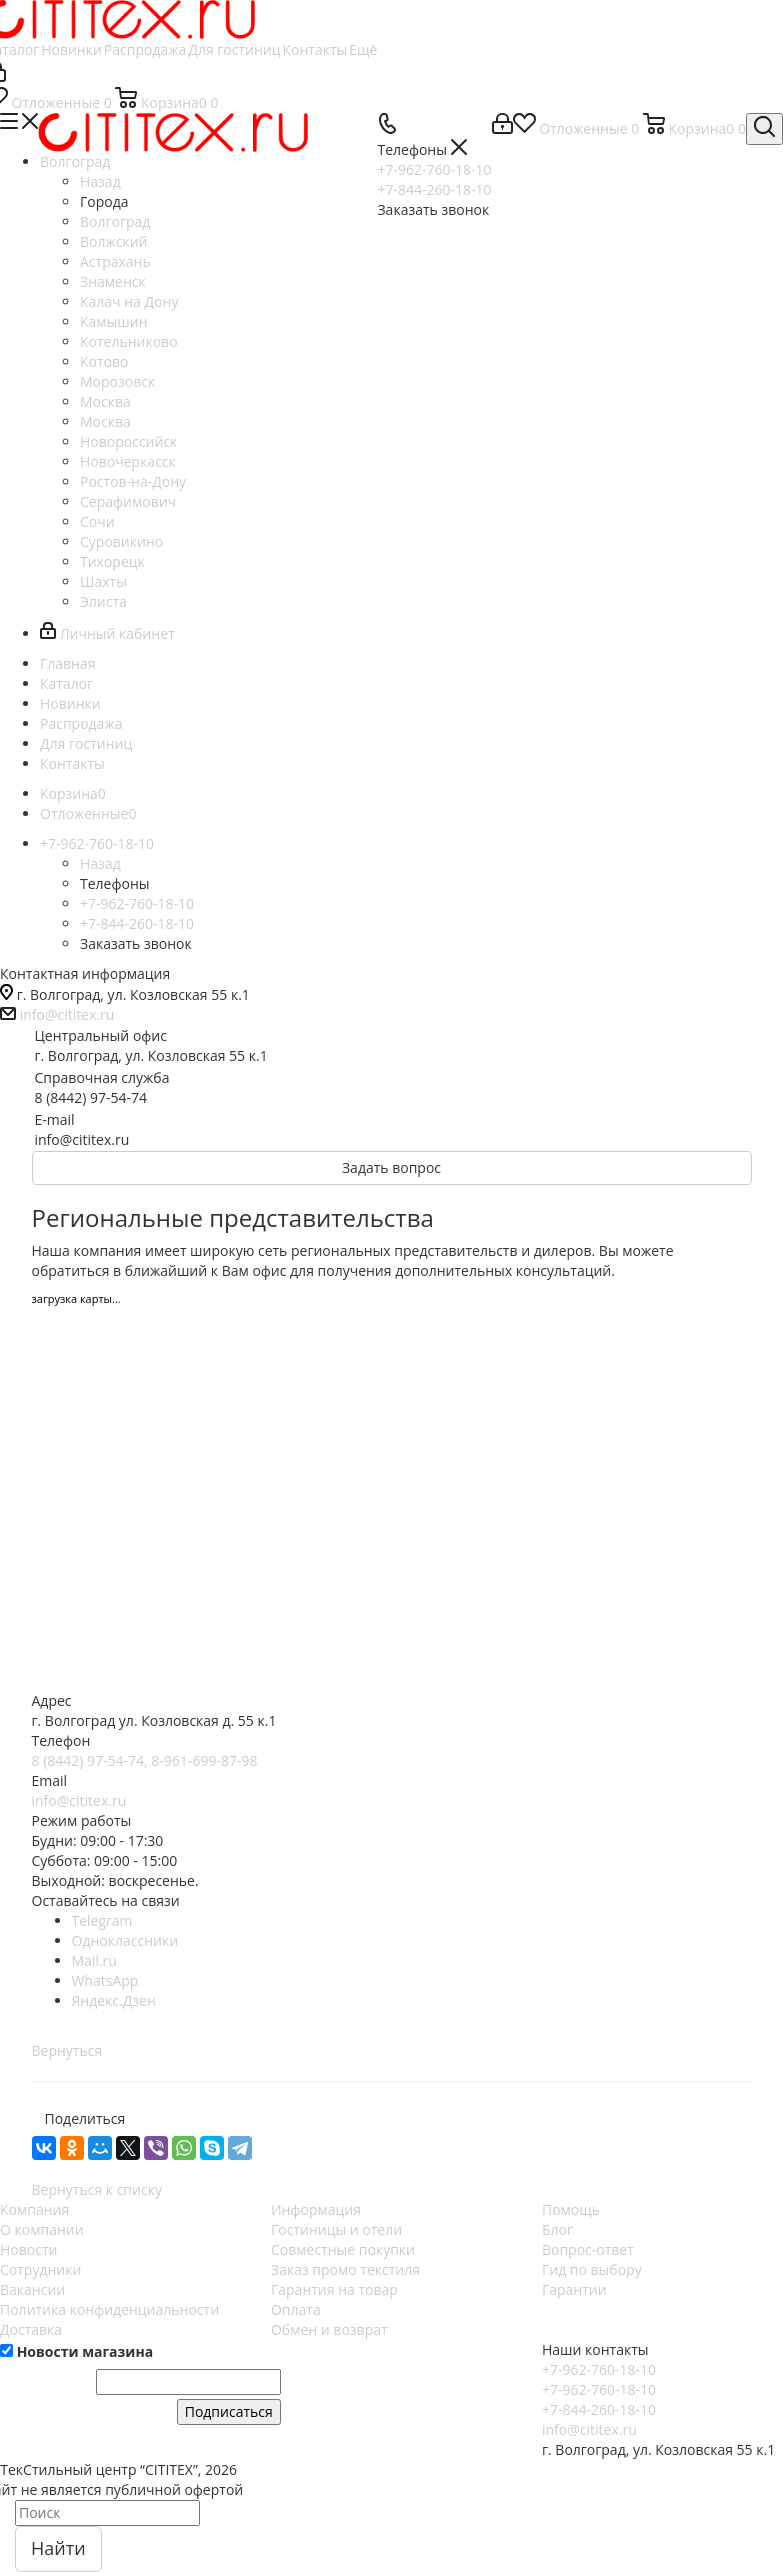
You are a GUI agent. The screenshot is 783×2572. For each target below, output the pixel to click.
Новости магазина (76, 2351)
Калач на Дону (129, 301)
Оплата (296, 2309)
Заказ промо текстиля (345, 2269)
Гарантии (574, 2289)
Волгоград (115, 221)
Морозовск (117, 381)
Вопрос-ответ (588, 2249)
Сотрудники (40, 2269)
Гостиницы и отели (336, 2229)
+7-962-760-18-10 (599, 2369)
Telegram (102, 1920)
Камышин (114, 321)
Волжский (114, 241)
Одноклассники (125, 1940)
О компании (42, 2229)
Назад (100, 181)
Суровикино (121, 541)
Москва (105, 401)
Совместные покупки (343, 2249)
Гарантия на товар (334, 2289)
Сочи (97, 521)
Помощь (571, 2209)
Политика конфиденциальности (109, 2309)
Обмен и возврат (329, 2329)
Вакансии (32, 2289)
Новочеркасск (128, 461)
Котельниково (129, 341)
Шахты (103, 581)
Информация (316, 2209)
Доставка (31, 2329)
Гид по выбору (592, 2269)
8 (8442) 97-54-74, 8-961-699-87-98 (145, 1760)
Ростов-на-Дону (133, 481)
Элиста (103, 601)
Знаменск (113, 281)
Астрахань (115, 261)
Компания (34, 2209)
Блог (557, 2229)
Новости (28, 2249)
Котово (104, 361)
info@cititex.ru (67, 1014)
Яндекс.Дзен (114, 2000)
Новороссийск (128, 441)
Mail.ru (94, 1960)
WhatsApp (105, 1980)
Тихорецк (112, 561)
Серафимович (128, 501)
